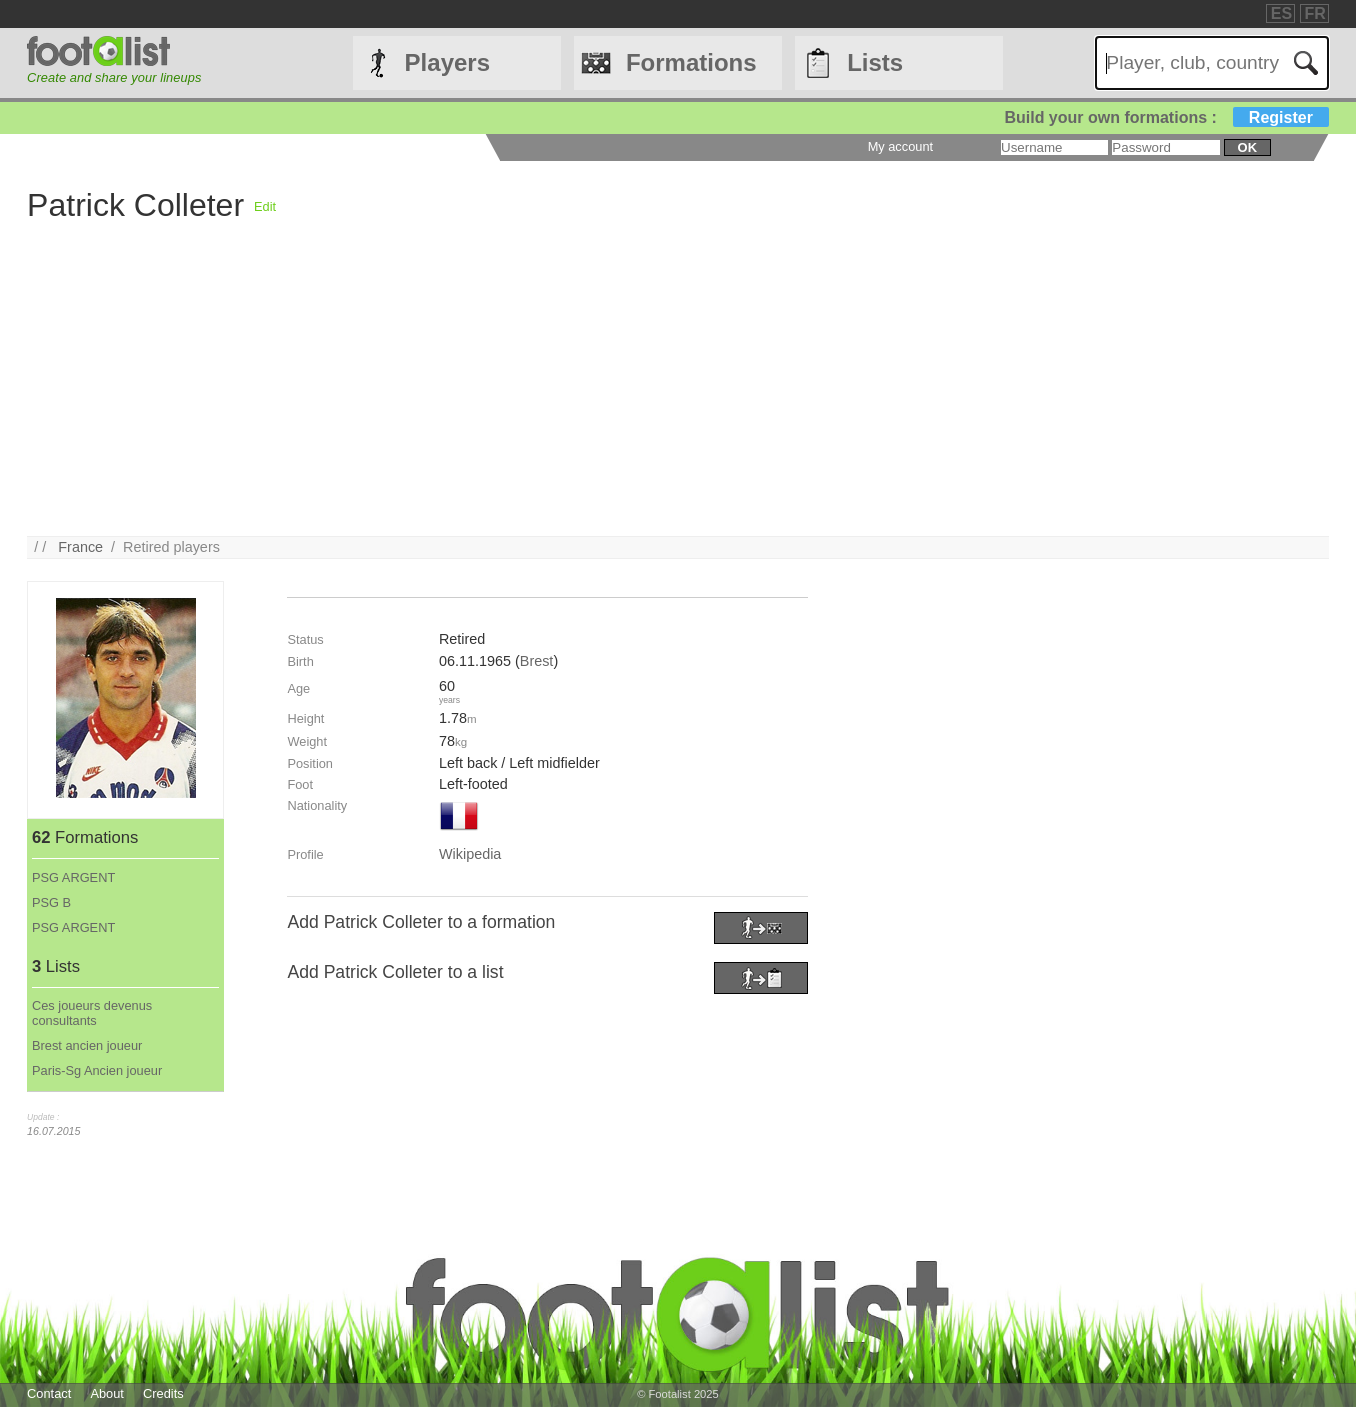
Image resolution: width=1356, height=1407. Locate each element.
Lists (875, 62)
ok (1247, 147)
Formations (691, 62)
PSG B (51, 902)
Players (447, 62)
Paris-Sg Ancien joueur (97, 1070)
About (106, 1393)
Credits (163, 1393)
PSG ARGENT (73, 877)
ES (1281, 13)
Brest (537, 661)
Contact (49, 1393)
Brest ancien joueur (87, 1045)
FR (1315, 13)
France (80, 547)
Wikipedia (470, 854)
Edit (265, 206)
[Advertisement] (627, 396)
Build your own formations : (1166, 117)
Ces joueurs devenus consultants (92, 1013)
